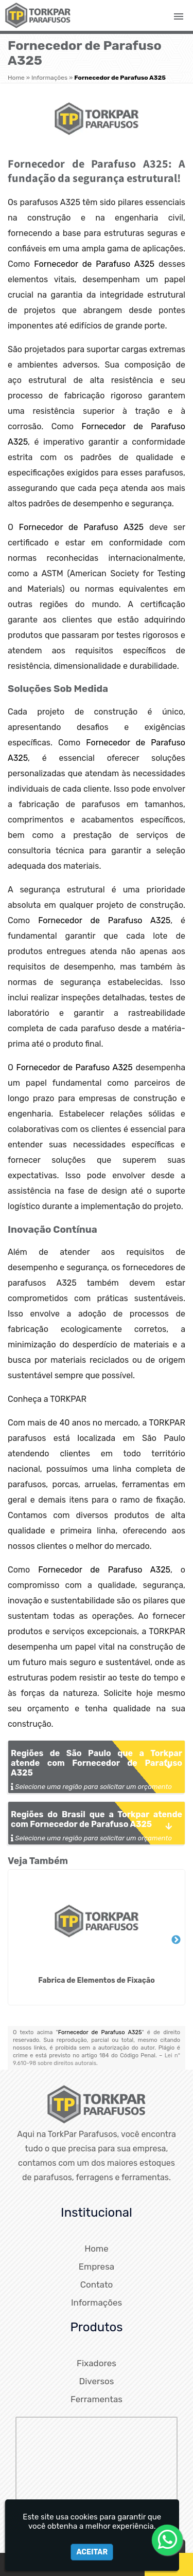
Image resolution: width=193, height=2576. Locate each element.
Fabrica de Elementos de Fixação (96, 1980)
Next (176, 1940)
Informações (96, 2302)
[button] (178, 16)
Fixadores (96, 2363)
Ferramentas (96, 2399)
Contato (96, 2284)
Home (96, 2248)
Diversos (96, 2381)
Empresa (96, 2266)
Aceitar (92, 2552)
